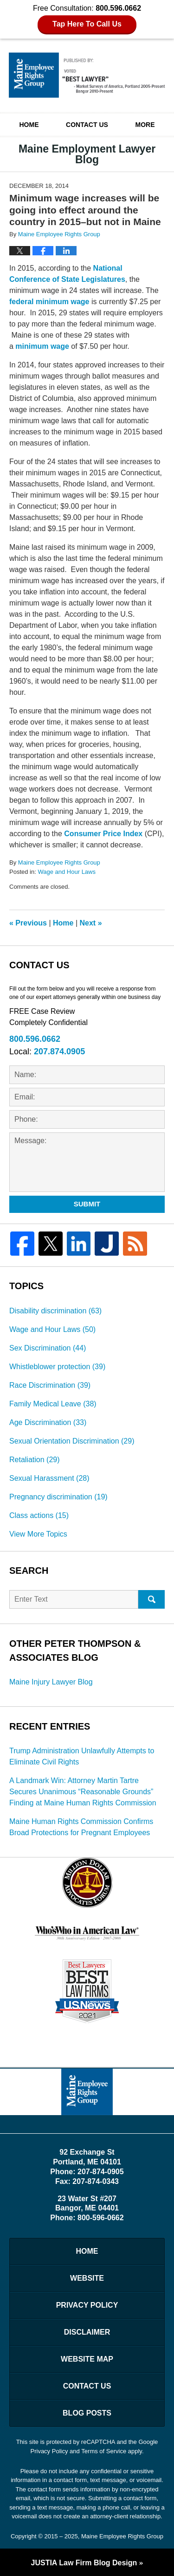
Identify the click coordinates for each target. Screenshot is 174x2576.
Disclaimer (87, 2332)
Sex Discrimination (47, 1348)
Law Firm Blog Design (84, 2563)
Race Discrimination (49, 1385)
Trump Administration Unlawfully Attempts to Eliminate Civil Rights (81, 1756)
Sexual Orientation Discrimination (71, 1441)
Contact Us (87, 124)
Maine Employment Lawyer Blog (87, 75)
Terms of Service (103, 2451)
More (145, 124)
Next (91, 923)
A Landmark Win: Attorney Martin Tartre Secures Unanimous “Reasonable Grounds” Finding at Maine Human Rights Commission (82, 1792)
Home (29, 124)
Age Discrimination (47, 1422)
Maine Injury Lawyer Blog (51, 1682)
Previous (28, 923)
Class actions (39, 1515)
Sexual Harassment (49, 1478)
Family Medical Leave (53, 1404)
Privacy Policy (87, 2305)
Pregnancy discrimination (58, 1497)
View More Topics (38, 1534)
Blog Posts (87, 2413)
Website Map (87, 2359)
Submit (87, 1204)
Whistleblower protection (57, 1367)
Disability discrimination (55, 1311)
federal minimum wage (49, 302)
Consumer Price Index (103, 834)
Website (87, 2278)
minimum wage (42, 346)
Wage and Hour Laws (67, 871)
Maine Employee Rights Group (122, 2536)
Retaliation (34, 1460)
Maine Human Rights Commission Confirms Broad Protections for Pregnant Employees (81, 1827)
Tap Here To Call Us (87, 24)
